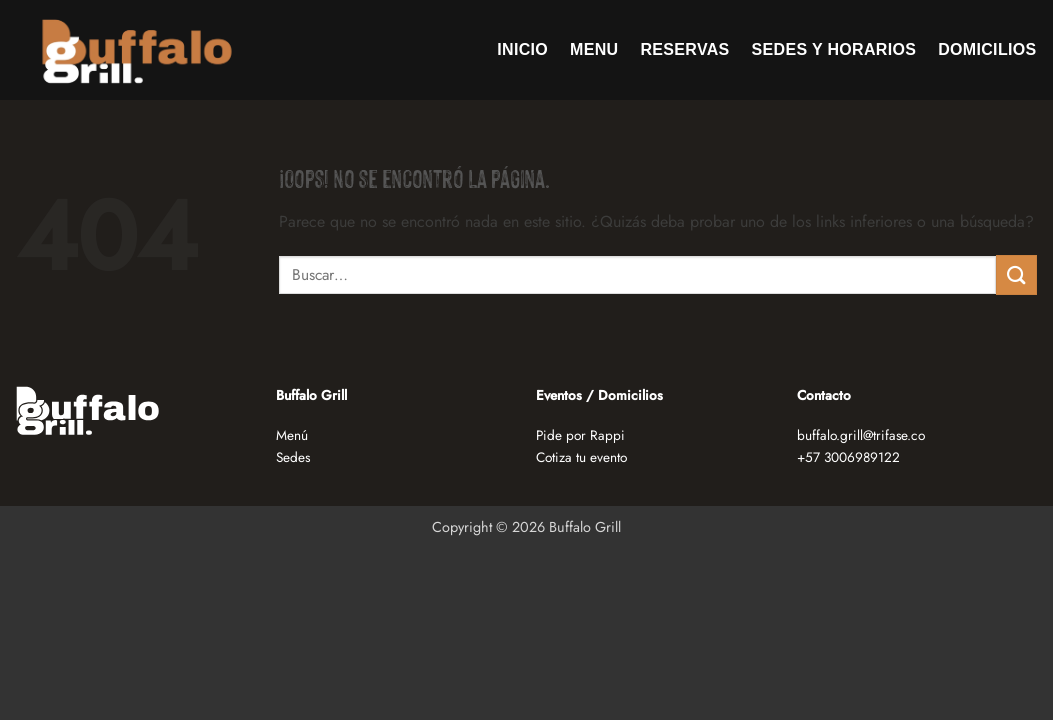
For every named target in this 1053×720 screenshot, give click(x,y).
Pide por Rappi (580, 435)
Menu (594, 49)
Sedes (293, 457)
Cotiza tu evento (581, 457)
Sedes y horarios (834, 49)
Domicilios (987, 49)
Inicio (522, 49)
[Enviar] (1016, 274)
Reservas (685, 49)
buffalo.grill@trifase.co (861, 435)
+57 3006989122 (848, 457)
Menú (292, 435)
